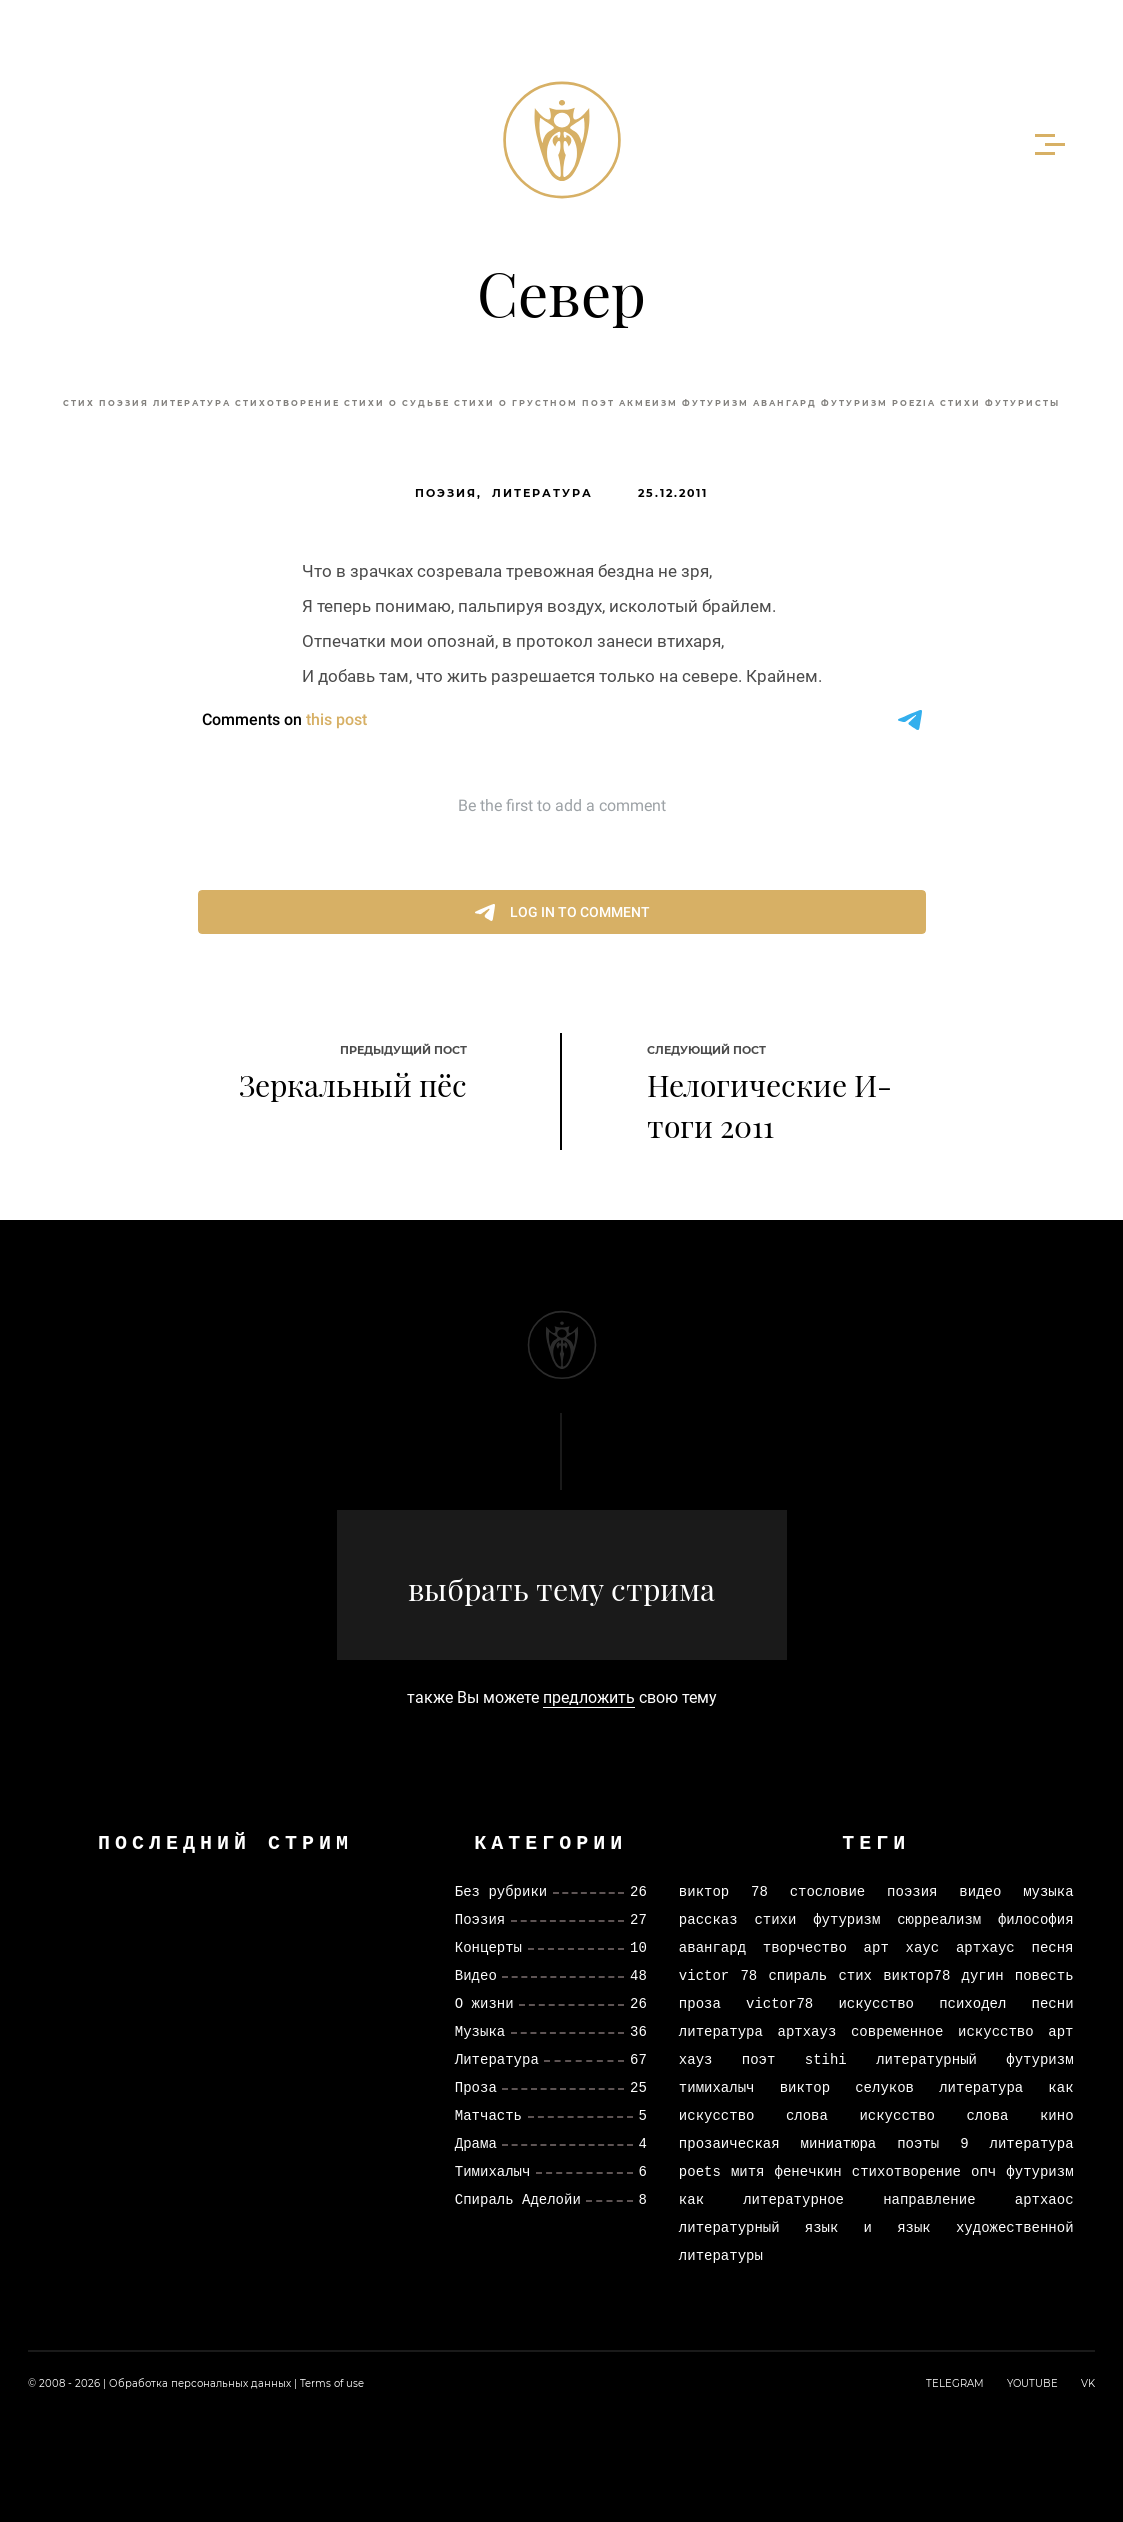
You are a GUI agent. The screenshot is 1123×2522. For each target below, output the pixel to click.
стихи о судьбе (397, 403)
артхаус (985, 1947)
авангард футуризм (820, 403)
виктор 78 (723, 1891)
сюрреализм (939, 1919)
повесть (1044, 1975)
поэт (598, 403)
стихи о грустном (516, 403)
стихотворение (287, 403)
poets (700, 2171)
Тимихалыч (493, 2171)
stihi (826, 2059)
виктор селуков (847, 2087)
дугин (983, 1975)
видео (980, 1891)
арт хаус (902, 1947)
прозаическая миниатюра (777, 2143)
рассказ (708, 1919)
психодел (972, 2003)
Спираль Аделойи (518, 2199)
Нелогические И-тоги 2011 (769, 1105)
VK (1088, 2383)
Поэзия (124, 403)
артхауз (807, 2031)
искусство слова (933, 2115)
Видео (476, 1975)
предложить (589, 1697)
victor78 (779, 2003)
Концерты (488, 1947)
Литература (542, 493)
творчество (805, 1947)
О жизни (484, 2003)
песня (1053, 1947)
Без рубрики (501, 1891)
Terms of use (332, 2383)
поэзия (912, 1891)
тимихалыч (717, 2087)
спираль (797, 1975)
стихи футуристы (1000, 403)
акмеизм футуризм (684, 403)
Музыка (480, 2031)
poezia (914, 403)
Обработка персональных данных (200, 2383)
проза (700, 2003)
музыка (1048, 1891)
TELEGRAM (955, 2383)
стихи (775, 1919)
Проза (476, 2087)
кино (1057, 2115)
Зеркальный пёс (353, 1085)
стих (79, 403)
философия (1036, 1919)
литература (192, 403)
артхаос (1044, 2199)
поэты (918, 2143)
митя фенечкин (786, 2171)
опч (983, 2171)
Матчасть (488, 2115)
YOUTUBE (1032, 2383)
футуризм (846, 1919)
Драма (476, 2143)
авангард (712, 1947)
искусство (876, 2003)
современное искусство (942, 2031)
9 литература (1016, 2143)
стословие (828, 1891)
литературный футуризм (974, 2059)
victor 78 (718, 1975)
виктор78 (916, 1975)
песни (1053, 2003)
